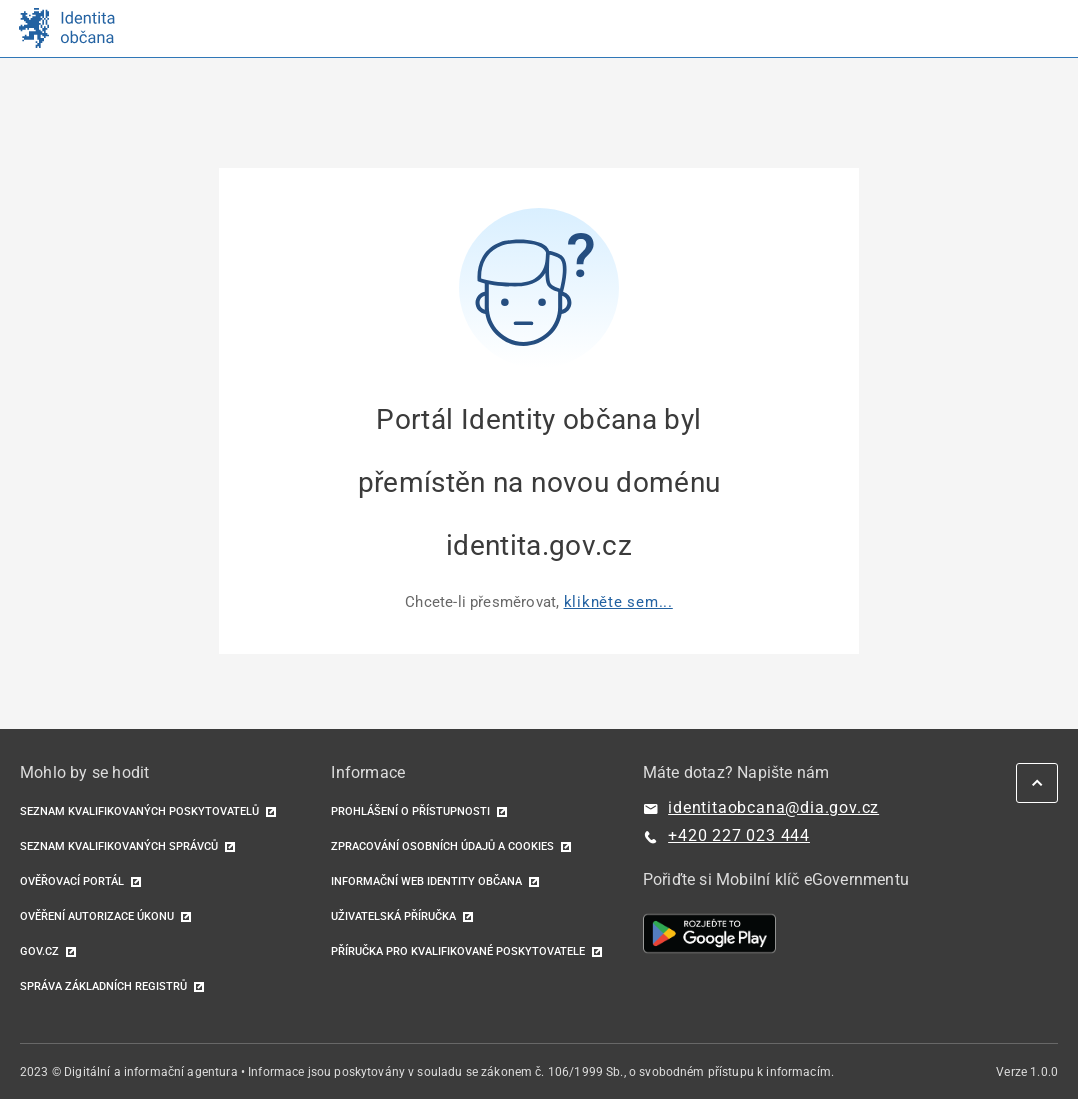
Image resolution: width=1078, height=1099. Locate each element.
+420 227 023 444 (739, 835)
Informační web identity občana (426, 881)
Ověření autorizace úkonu (97, 916)
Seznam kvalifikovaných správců (119, 846)
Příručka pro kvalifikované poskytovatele (458, 951)
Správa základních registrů (103, 986)
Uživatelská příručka (393, 916)
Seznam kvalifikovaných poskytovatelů (139, 811)
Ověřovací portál (72, 881)
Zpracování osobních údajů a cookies (442, 846)
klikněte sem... (618, 602)
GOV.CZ (39, 951)
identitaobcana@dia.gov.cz (773, 807)
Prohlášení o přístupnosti (410, 811)
